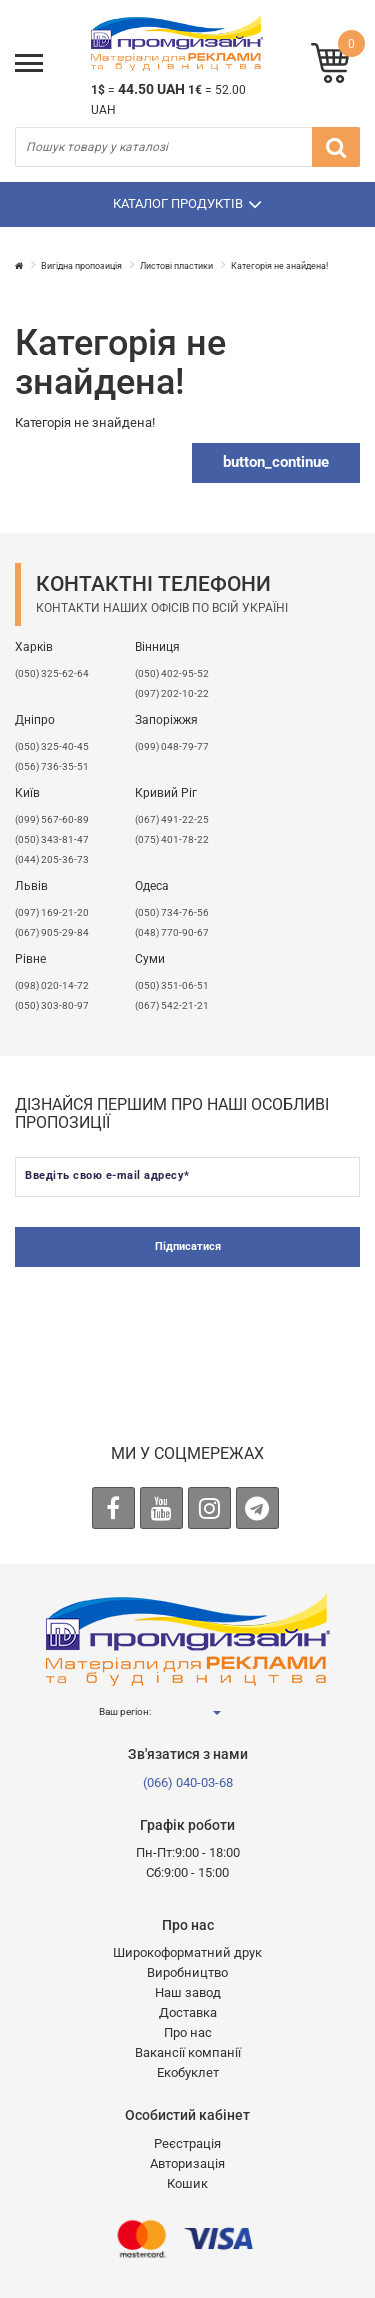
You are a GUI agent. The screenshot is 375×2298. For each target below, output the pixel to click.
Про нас (188, 2032)
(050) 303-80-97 (52, 1005)
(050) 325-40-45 (52, 746)
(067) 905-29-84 (52, 932)
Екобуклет (188, 2072)
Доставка (188, 2012)
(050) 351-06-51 (172, 985)
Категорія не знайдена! (279, 266)
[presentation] (188, 1326)
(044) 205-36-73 (52, 859)
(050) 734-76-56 (172, 912)
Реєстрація (187, 2143)
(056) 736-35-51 (52, 766)
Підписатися (188, 1246)
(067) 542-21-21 (172, 1005)
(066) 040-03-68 (188, 1782)
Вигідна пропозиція (81, 266)
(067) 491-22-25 (172, 819)
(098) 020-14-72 (52, 985)
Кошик (187, 2183)
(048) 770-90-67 (172, 932)
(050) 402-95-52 (172, 673)
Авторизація (187, 2163)
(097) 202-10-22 (172, 693)
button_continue (276, 462)
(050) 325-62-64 (52, 673)
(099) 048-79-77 (172, 746)
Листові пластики (176, 266)
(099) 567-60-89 (52, 819)
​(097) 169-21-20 (52, 912)
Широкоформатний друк (187, 1952)
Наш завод (188, 1992)
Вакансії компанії (188, 2052)
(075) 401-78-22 (172, 839)
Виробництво (187, 1972)
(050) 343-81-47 (52, 839)
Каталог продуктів (187, 204)
